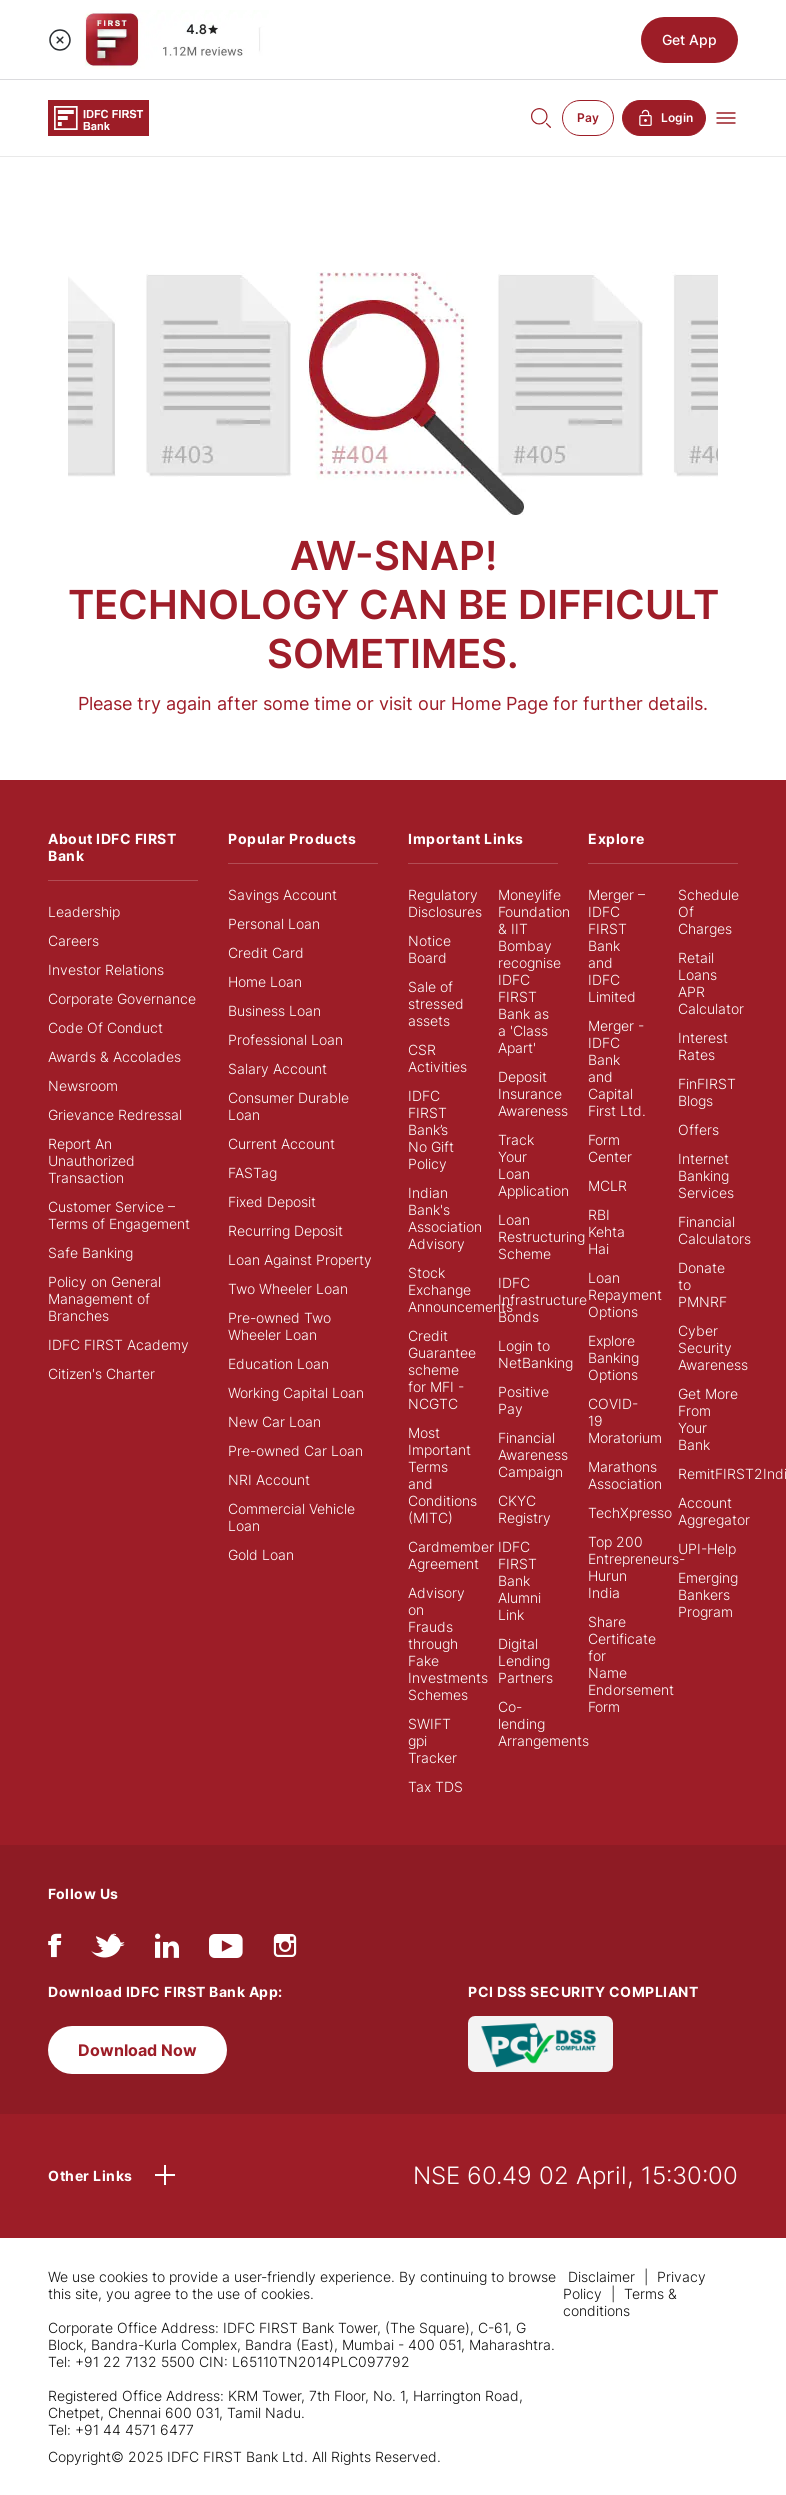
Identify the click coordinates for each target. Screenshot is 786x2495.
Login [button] (664, 118)
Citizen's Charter (101, 1373)
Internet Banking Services (706, 1175)
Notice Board (429, 949)
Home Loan (265, 981)
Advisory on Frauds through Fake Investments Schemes (448, 1643)
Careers (73, 940)
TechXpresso (630, 1512)
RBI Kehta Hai (606, 1231)
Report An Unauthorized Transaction (91, 1160)
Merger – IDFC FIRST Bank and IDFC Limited (616, 945)
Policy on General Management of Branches (104, 1298)
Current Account (281, 1143)
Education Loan (278, 1363)
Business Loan (274, 1010)
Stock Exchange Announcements (460, 1289)
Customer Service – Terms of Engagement (119, 1215)
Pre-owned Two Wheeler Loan (279, 1326)
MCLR (607, 1185)
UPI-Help (707, 1548)
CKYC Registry (524, 1509)
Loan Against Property (300, 1259)
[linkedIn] (167, 1950)
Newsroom (83, 1085)
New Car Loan (274, 1421)
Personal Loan (274, 923)
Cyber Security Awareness (713, 1347)
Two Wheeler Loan (288, 1288)
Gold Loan (261, 1554)
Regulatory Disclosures (445, 903)
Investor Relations (106, 969)
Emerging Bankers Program (708, 1594)
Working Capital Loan (296, 1392)
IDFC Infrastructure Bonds (542, 1299)
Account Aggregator (714, 1511)
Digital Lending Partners (525, 1660)
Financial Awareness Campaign (533, 1454)
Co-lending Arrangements (543, 1723)
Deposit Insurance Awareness (533, 1093)
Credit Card (266, 952)
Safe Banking (90, 1252)
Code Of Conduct (105, 1027)
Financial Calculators (714, 1230)
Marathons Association (625, 1475)
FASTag (252, 1172)
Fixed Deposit (272, 1201)
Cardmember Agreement (451, 1555)
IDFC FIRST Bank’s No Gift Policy (431, 1129)
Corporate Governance (122, 998)
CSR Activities (437, 1058)
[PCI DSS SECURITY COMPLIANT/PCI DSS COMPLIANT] (540, 2042)
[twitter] (108, 1950)
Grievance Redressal (115, 1114)
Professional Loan (285, 1039)
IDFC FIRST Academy (118, 1344)
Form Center (610, 1148)
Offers (698, 1129)
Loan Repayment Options (625, 1294)
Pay (588, 117)
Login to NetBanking (535, 1354)
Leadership (84, 911)
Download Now (137, 2050)
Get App (689, 39)
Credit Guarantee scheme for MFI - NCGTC (442, 1369)
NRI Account (269, 1479)
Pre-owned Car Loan (295, 1450)
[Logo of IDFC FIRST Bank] (98, 116)
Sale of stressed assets (436, 1003)
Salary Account (277, 1068)
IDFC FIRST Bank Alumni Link (519, 1580)
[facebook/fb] (54, 1950)
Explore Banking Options (613, 1357)
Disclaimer (601, 2276)
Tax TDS (435, 1786)
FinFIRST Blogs (707, 1092)
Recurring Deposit (285, 1230)
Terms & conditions (620, 2302)
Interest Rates (703, 1046)
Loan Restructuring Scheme (541, 1236)
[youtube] (226, 1950)
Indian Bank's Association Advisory (445, 1218)
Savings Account (282, 894)
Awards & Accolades (114, 1056)
